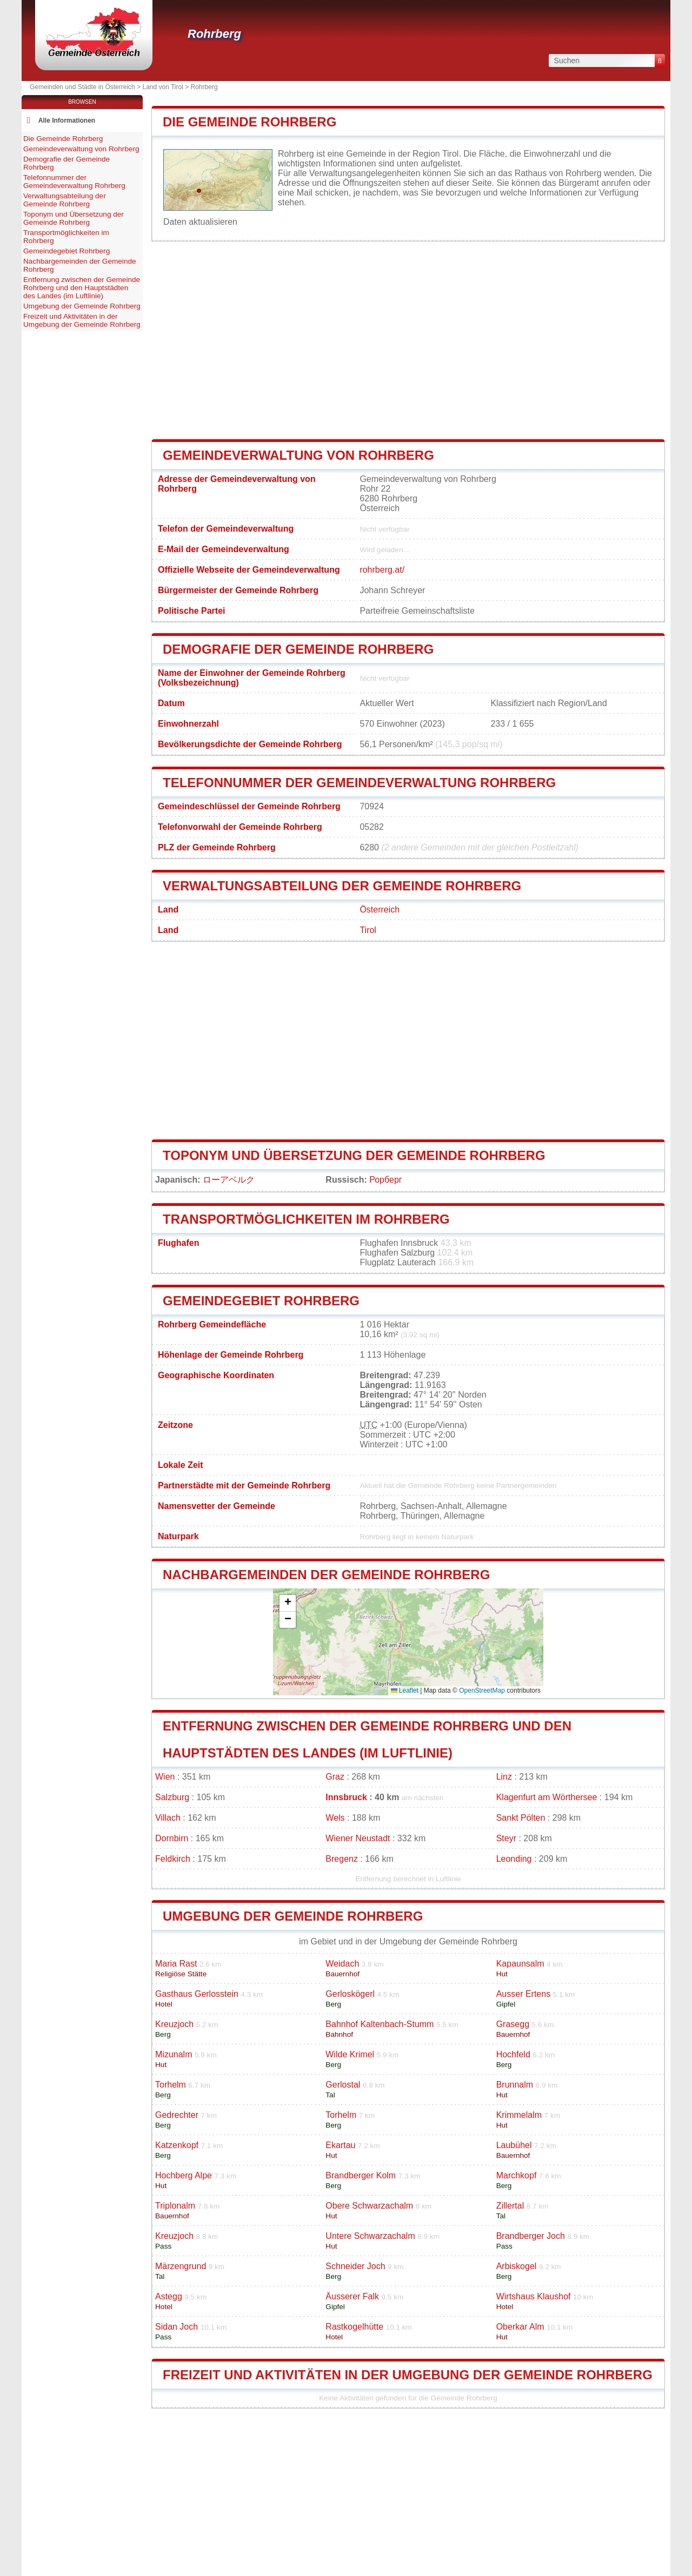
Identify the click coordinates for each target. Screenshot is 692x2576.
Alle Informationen (66, 120)
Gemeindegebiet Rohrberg (261, 1300)
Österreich (380, 909)
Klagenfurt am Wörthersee (546, 1797)
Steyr (506, 1838)
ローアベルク (229, 1179)
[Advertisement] (408, 340)
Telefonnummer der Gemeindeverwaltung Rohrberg (359, 782)
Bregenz (341, 1858)
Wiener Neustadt (357, 1838)
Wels (334, 1817)
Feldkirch (172, 1858)
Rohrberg (214, 34)
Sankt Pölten (520, 1817)
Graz (334, 1776)
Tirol (368, 930)
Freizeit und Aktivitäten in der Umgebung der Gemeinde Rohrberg (408, 2374)
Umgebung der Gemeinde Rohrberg (293, 1916)
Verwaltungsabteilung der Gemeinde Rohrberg (342, 885)
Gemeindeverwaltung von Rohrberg (298, 455)
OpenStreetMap (482, 1690)
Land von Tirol (162, 87)
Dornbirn (171, 1838)
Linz (504, 1776)
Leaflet (404, 1690)
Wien (165, 1776)
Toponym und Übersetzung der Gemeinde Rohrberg (354, 1155)
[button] (288, 1603)
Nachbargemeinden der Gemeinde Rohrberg (326, 1574)
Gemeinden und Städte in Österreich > (86, 87)
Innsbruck (346, 1797)
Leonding (514, 1858)
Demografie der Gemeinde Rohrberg (298, 649)
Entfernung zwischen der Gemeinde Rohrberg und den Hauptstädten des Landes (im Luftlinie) (81, 288)
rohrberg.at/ (382, 569)
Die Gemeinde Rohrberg (249, 122)
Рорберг (385, 1179)
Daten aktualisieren (200, 221)
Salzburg (172, 1797)
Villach (168, 1817)
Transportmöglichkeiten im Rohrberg (306, 1219)
